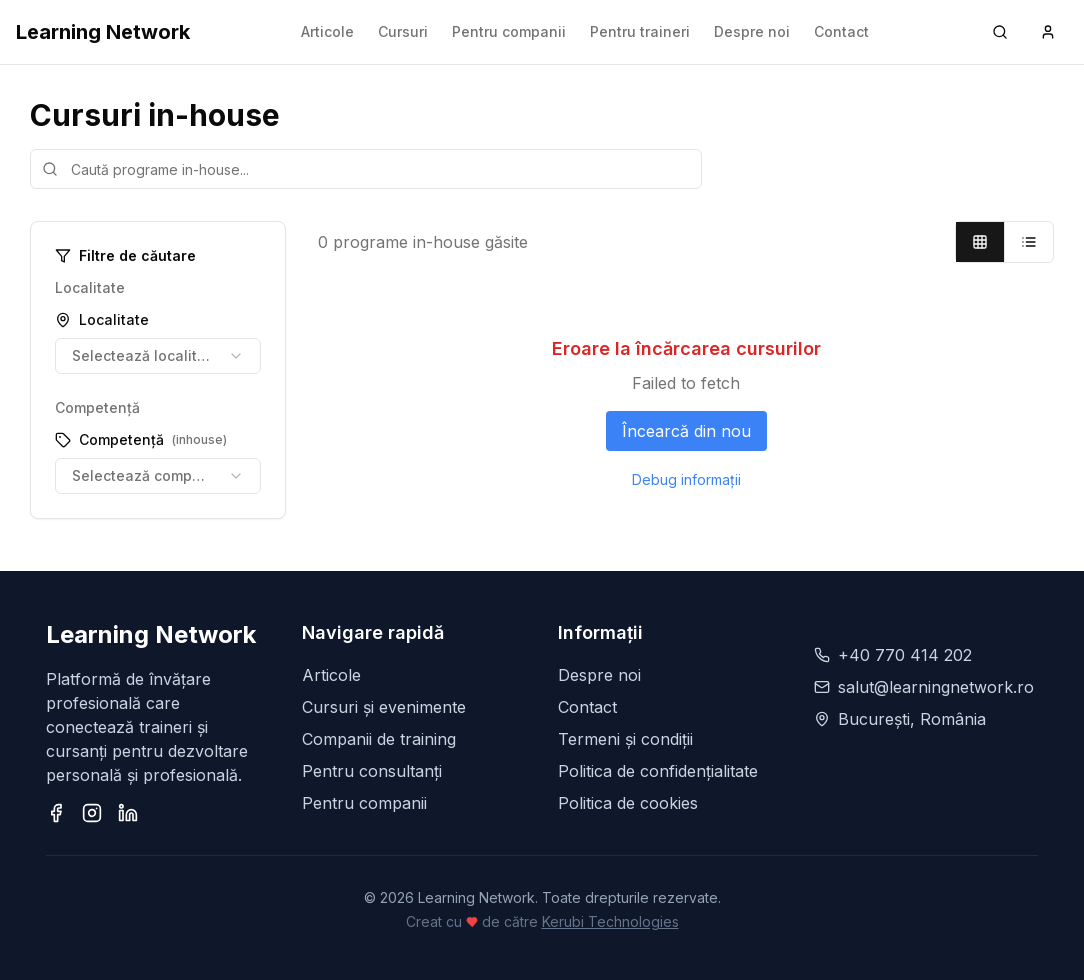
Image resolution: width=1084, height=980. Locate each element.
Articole (327, 31)
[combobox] (158, 356)
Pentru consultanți (372, 771)
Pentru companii (509, 31)
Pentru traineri (640, 31)
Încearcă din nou (686, 431)
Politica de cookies (628, 803)
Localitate (102, 319)
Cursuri (403, 31)
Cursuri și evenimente (384, 707)
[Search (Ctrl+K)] (1000, 32)
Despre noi (752, 31)
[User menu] (1048, 32)
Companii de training (379, 739)
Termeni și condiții (625, 739)
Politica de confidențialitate (658, 771)
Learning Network (103, 32)
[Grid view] (980, 242)
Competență (141, 439)
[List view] (1029, 242)
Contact (841, 31)
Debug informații (686, 479)
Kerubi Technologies (610, 921)
